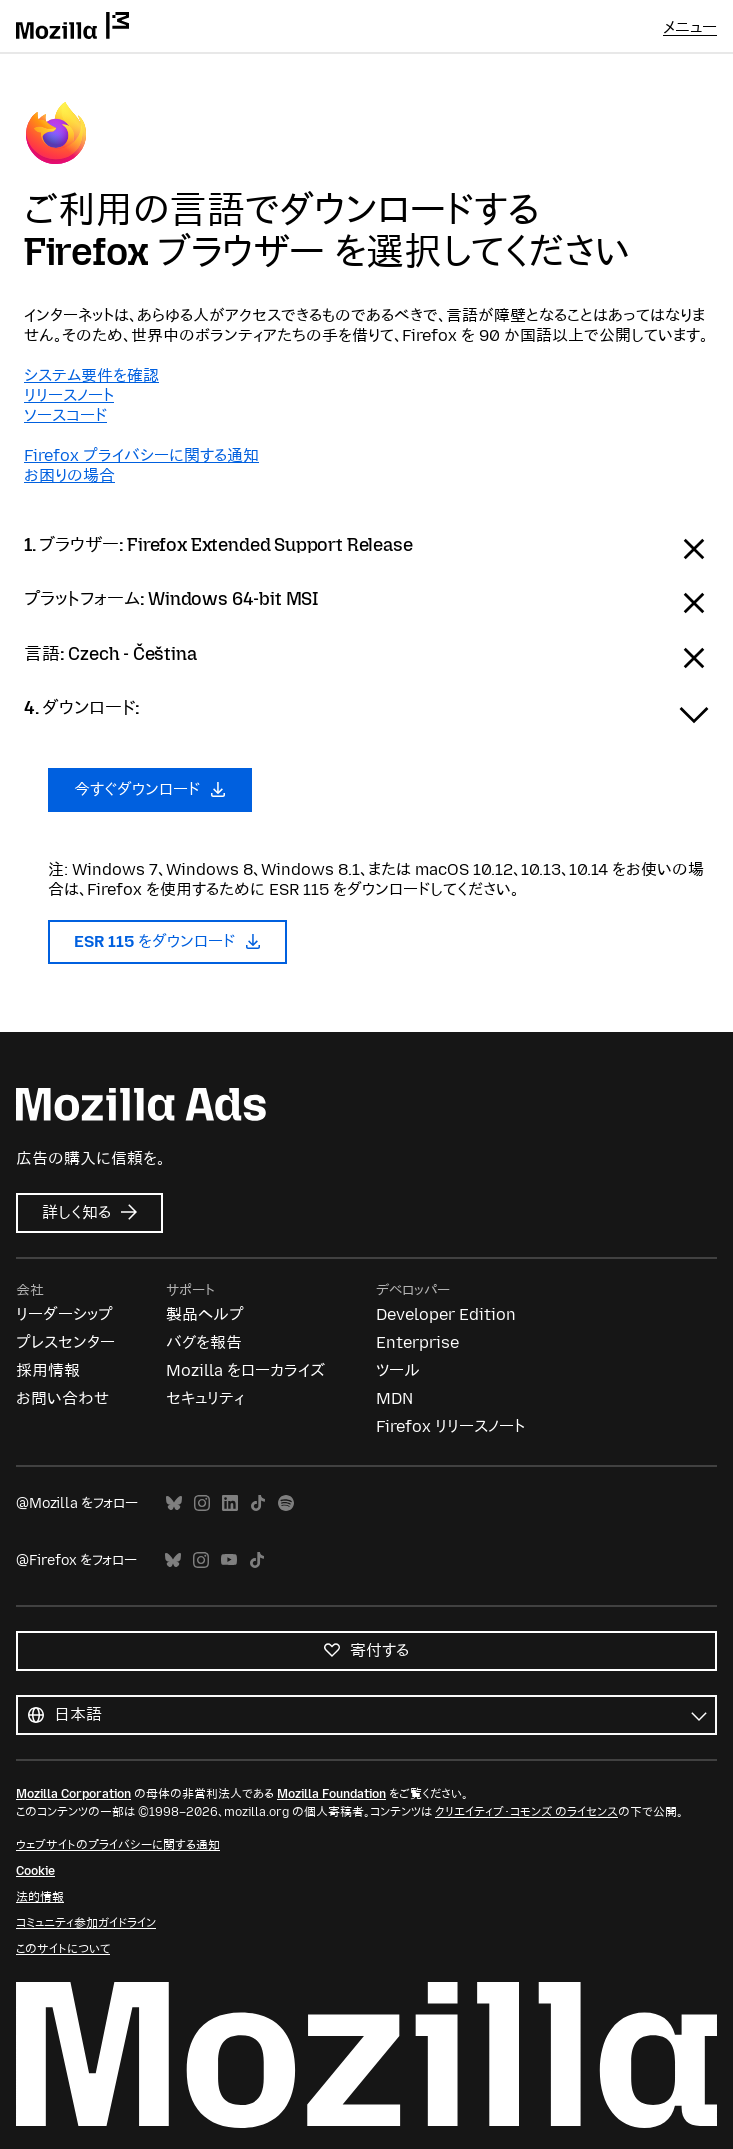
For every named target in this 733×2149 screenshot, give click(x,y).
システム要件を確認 (91, 375)
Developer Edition (446, 1314)
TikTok (258, 1503)
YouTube (229, 1560)
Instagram (202, 1503)
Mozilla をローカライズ (245, 1370)
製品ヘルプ (205, 1314)
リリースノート (69, 395)
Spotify (286, 1503)
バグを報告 (204, 1342)
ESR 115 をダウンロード (167, 941)
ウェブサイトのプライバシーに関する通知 (118, 1845)
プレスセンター (65, 1342)
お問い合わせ (62, 1398)
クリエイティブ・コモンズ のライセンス (526, 1812)
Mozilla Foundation (331, 1794)
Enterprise (417, 1342)
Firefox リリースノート (450, 1426)
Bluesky (174, 1503)
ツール (398, 1370)
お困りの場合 (69, 475)
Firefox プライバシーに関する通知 (141, 455)
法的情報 (40, 1897)
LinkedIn (230, 1503)
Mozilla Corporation (73, 1794)
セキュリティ (205, 1398)
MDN (394, 1398)
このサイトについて (63, 1949)
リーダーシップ (64, 1314)
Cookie (35, 1871)
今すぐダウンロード (150, 789)
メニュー (690, 27)
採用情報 (48, 1370)
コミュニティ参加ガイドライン (86, 1923)
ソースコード (65, 415)
